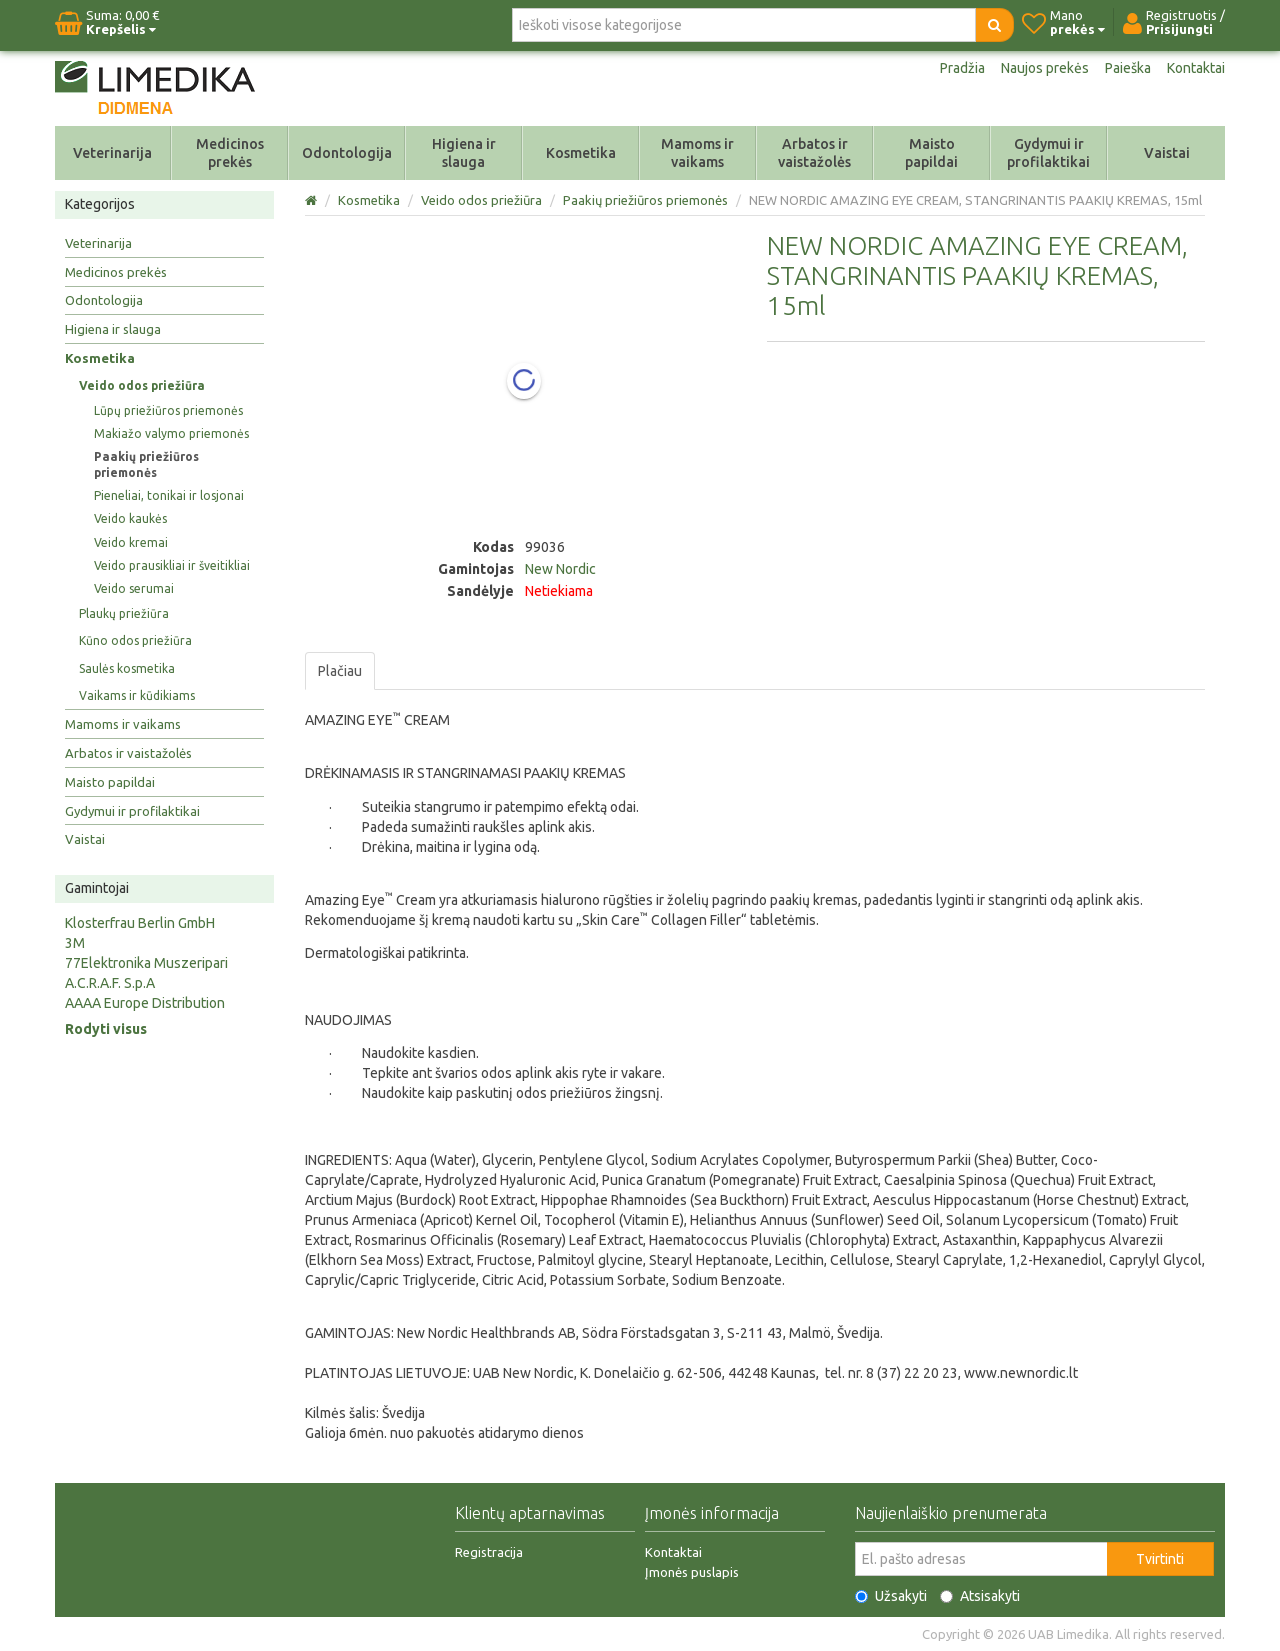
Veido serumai (134, 588)
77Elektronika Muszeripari (146, 963)
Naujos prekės (1045, 68)
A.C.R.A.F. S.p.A (110, 983)
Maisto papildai (931, 153)
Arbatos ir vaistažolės (814, 153)
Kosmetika (581, 153)
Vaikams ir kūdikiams (137, 695)
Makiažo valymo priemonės (171, 433)
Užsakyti (891, 1596)
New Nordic (560, 569)
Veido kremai (131, 542)
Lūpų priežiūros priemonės (168, 410)
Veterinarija (112, 153)
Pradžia (962, 68)
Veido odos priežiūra (142, 385)
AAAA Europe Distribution (145, 1003)
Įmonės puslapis (692, 1572)
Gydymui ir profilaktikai (1048, 153)
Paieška (1128, 68)
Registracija (489, 1552)
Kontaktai (1196, 68)
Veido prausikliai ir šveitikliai (172, 565)
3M (75, 943)
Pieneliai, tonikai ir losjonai (169, 495)
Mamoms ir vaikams (697, 153)
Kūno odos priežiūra (135, 640)
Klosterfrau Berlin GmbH (140, 923)
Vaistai (1167, 153)
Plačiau (340, 671)
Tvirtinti (1160, 1559)
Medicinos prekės (230, 153)
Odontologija (347, 153)
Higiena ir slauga (464, 153)
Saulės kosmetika (127, 668)
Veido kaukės (130, 518)
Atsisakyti (980, 1596)
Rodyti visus (106, 1029)
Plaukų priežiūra (124, 613)
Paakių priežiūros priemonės (146, 464)
